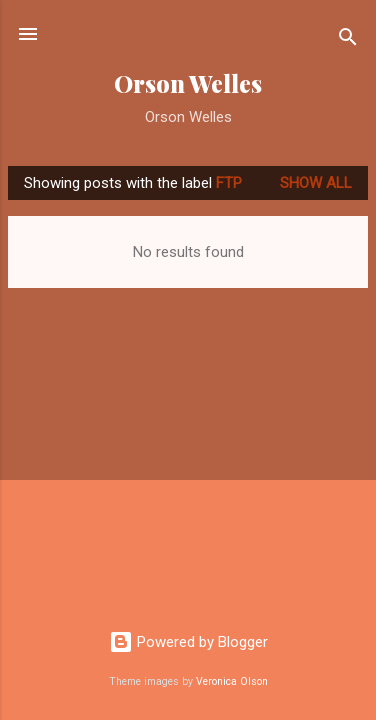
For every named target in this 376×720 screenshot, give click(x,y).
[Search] (348, 40)
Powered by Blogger (188, 642)
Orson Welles (188, 83)
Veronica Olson (232, 681)
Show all (316, 183)
